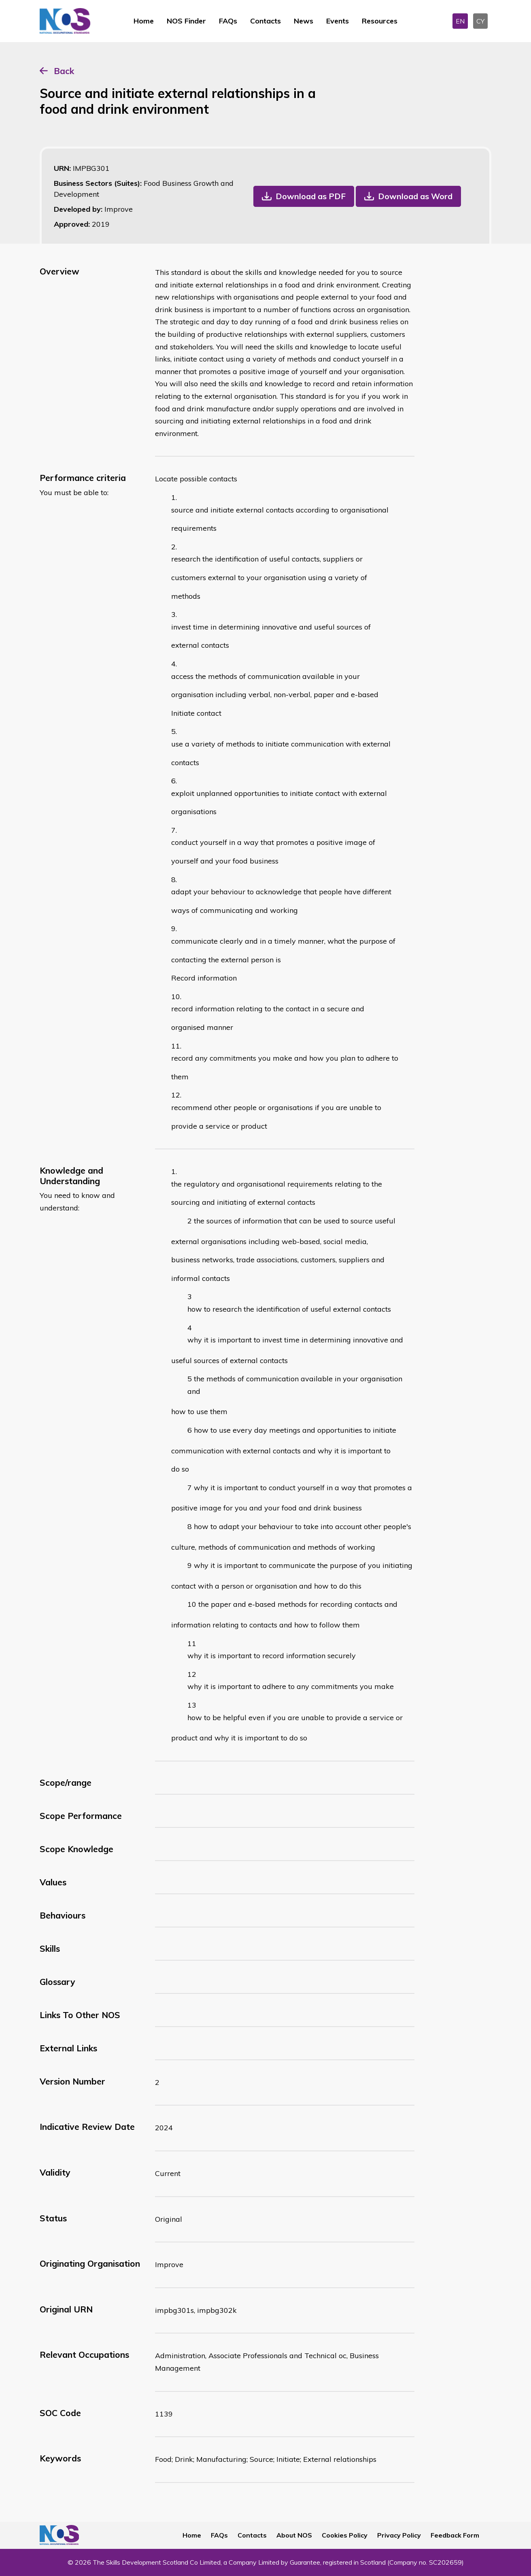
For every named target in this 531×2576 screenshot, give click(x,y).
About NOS (294, 2535)
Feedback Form (455, 2535)
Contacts (265, 21)
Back (64, 71)
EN (460, 21)
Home (144, 21)
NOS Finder (186, 21)
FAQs (228, 21)
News (303, 21)
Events (337, 21)
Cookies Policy (344, 2535)
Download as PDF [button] (311, 196)
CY (480, 21)
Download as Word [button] (415, 196)
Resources (379, 21)
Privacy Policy (399, 2535)
